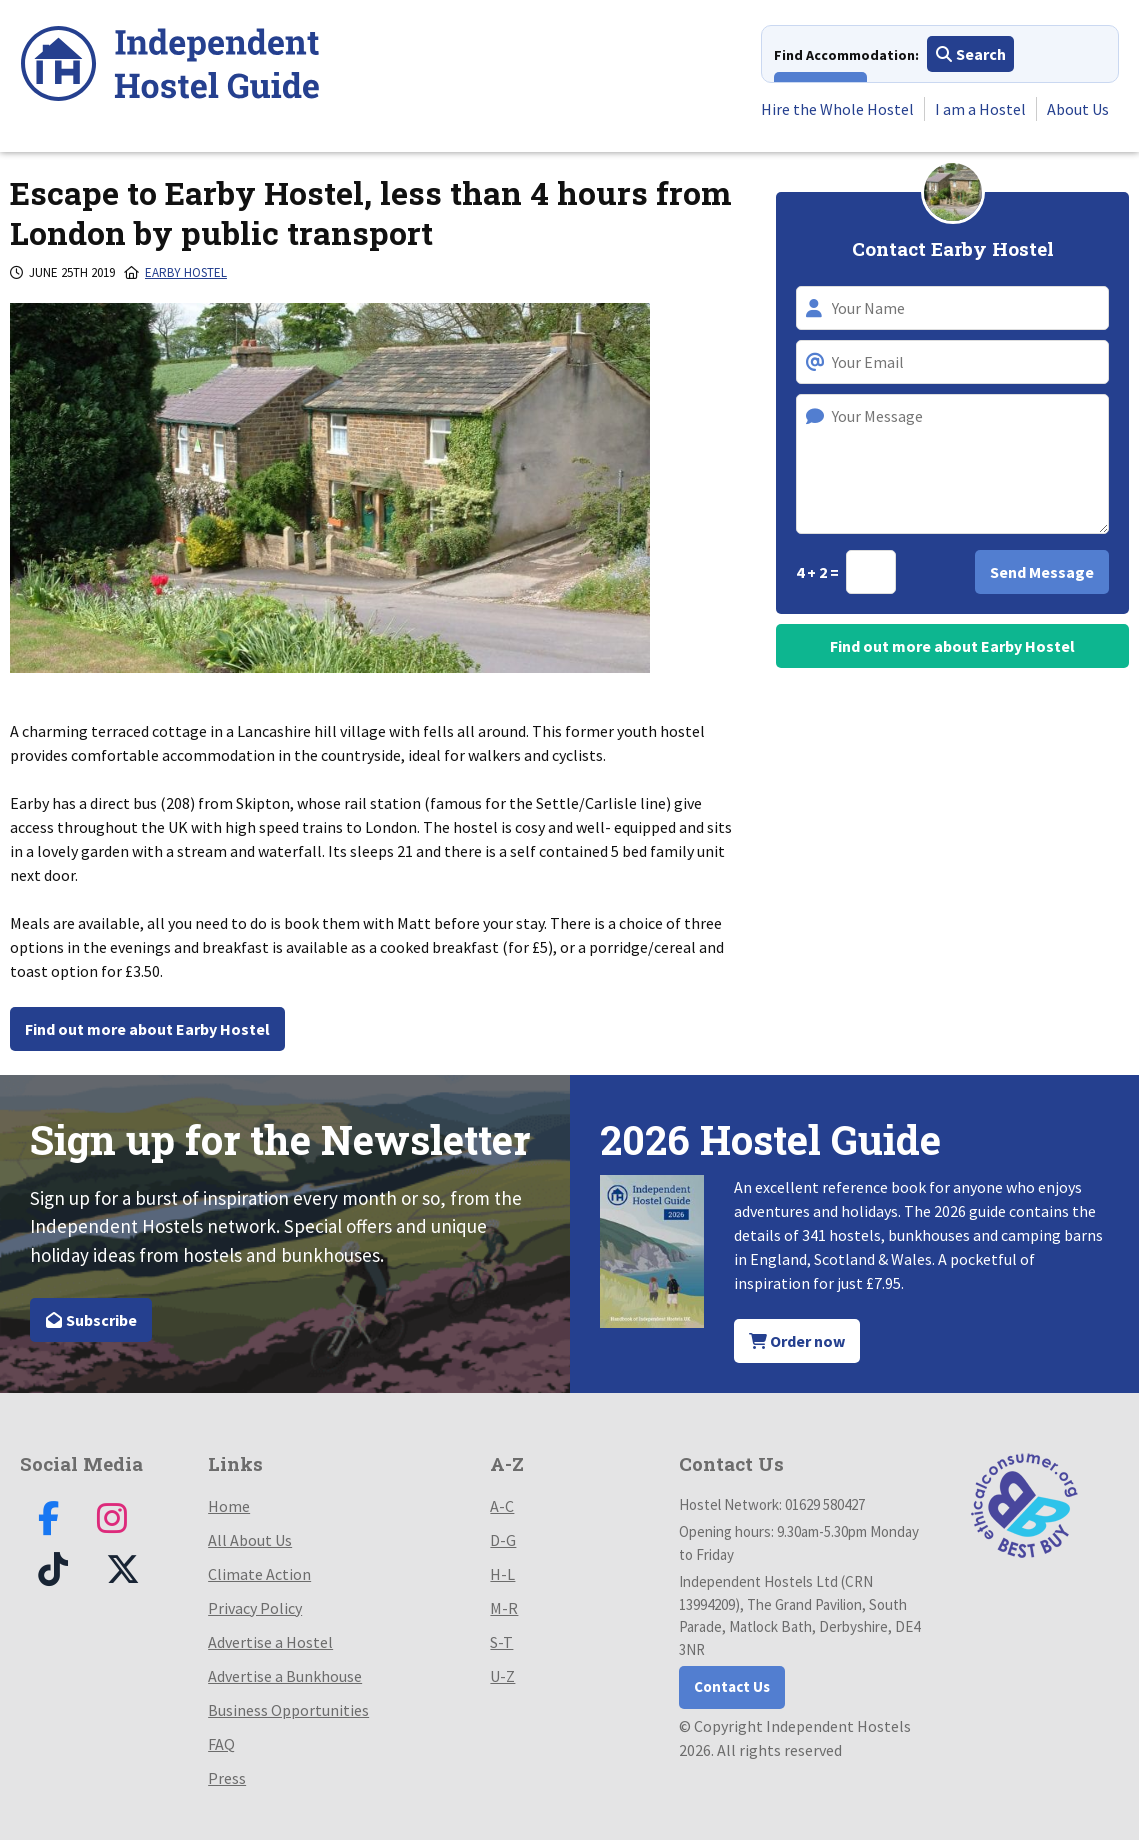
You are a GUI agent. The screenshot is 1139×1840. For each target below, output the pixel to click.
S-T (501, 1642)
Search (970, 54)
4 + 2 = (819, 572)
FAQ (221, 1744)
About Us (1078, 109)
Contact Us (732, 1686)
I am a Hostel (980, 109)
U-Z (502, 1676)
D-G (503, 1540)
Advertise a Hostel (270, 1642)
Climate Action (259, 1574)
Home (229, 1506)
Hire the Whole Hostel (837, 109)
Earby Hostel (186, 272)
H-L (502, 1574)
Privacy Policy (255, 1608)
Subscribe (91, 1320)
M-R (504, 1608)
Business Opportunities (288, 1710)
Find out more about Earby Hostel (147, 1029)
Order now (797, 1341)
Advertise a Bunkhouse (285, 1676)
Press (227, 1778)
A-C (502, 1506)
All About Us (250, 1540)
